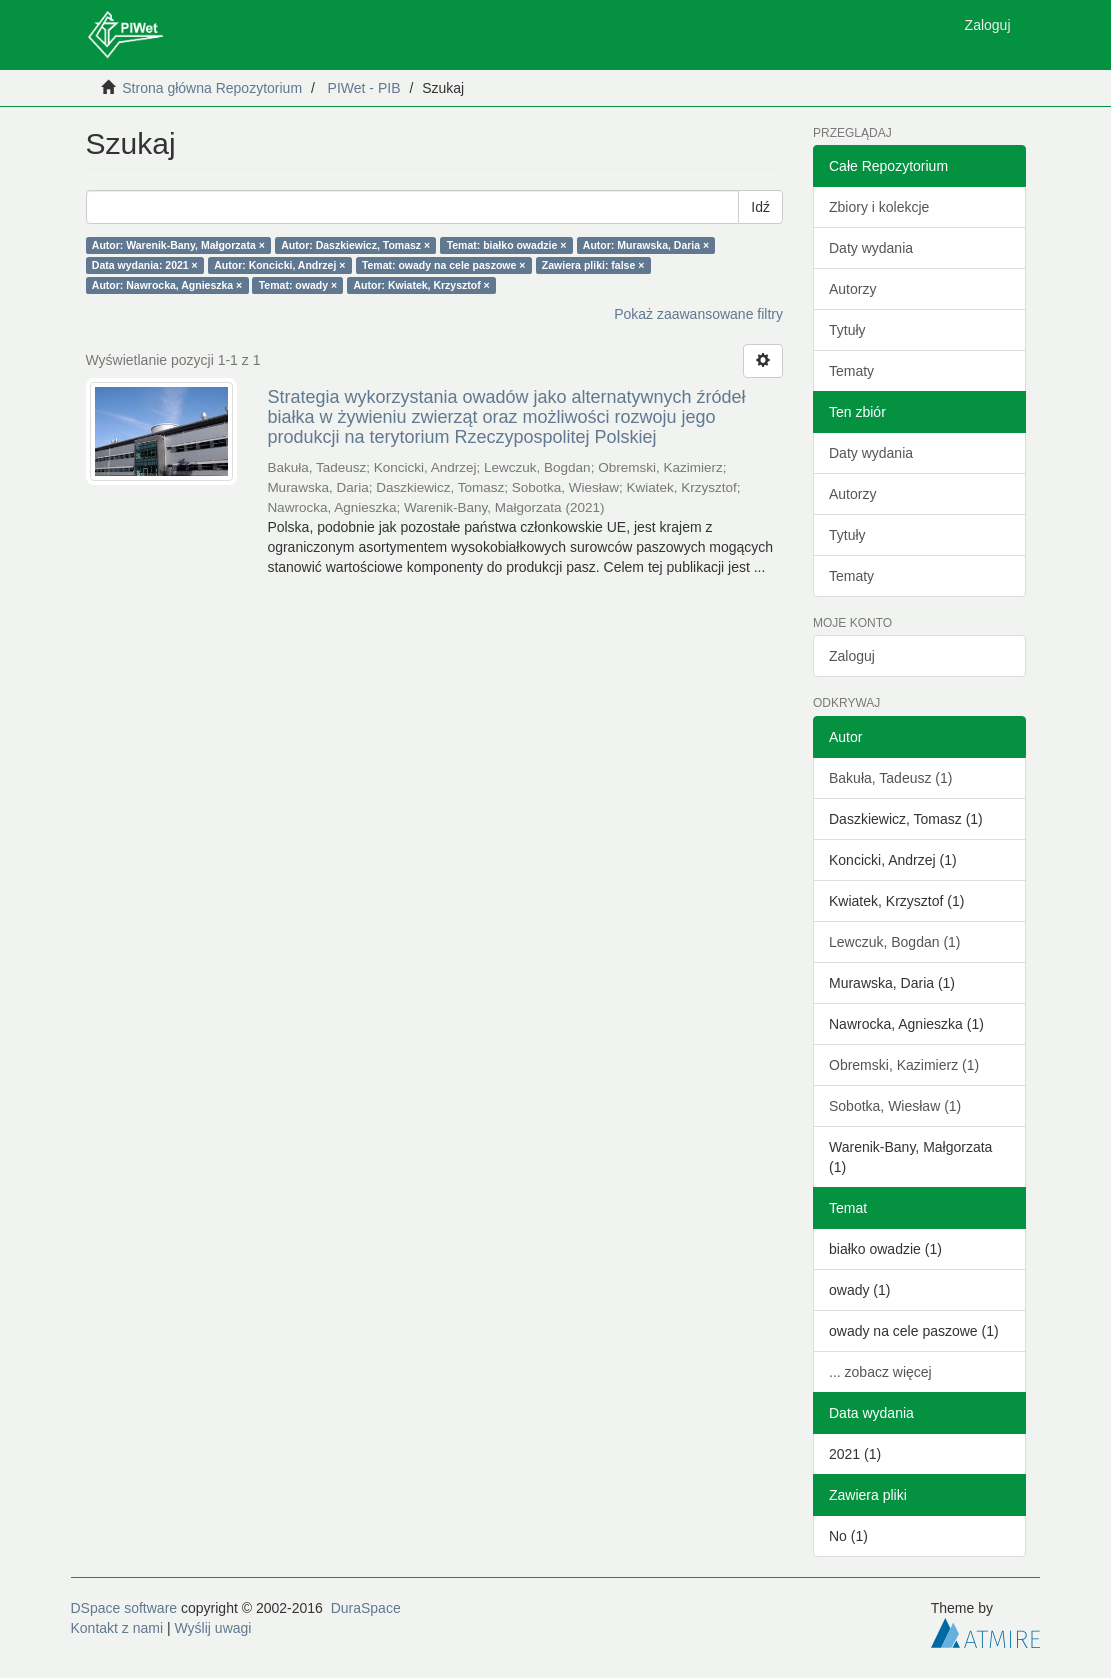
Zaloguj (852, 656)
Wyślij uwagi (213, 1628)
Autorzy (852, 289)
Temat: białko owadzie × (507, 245)
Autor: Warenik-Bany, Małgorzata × (178, 245)
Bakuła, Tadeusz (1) (890, 778)
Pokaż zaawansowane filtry (698, 314)
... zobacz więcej (880, 1372)
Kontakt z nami (117, 1628)
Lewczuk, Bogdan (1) (895, 942)
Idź (760, 207)
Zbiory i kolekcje (879, 207)
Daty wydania (871, 248)
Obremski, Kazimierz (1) (904, 1065)
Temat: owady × (298, 285)
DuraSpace (366, 1608)
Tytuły (847, 330)
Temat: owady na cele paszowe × (444, 265)
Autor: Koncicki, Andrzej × (279, 265)
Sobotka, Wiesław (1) (895, 1106)
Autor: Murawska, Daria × (646, 245)
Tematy (851, 371)
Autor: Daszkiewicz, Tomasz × (355, 245)
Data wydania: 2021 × (145, 265)
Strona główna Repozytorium (212, 88)
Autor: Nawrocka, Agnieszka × (167, 285)
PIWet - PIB (364, 88)
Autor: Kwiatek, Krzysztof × (422, 285)
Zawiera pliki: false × (593, 265)
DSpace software (124, 1608)
